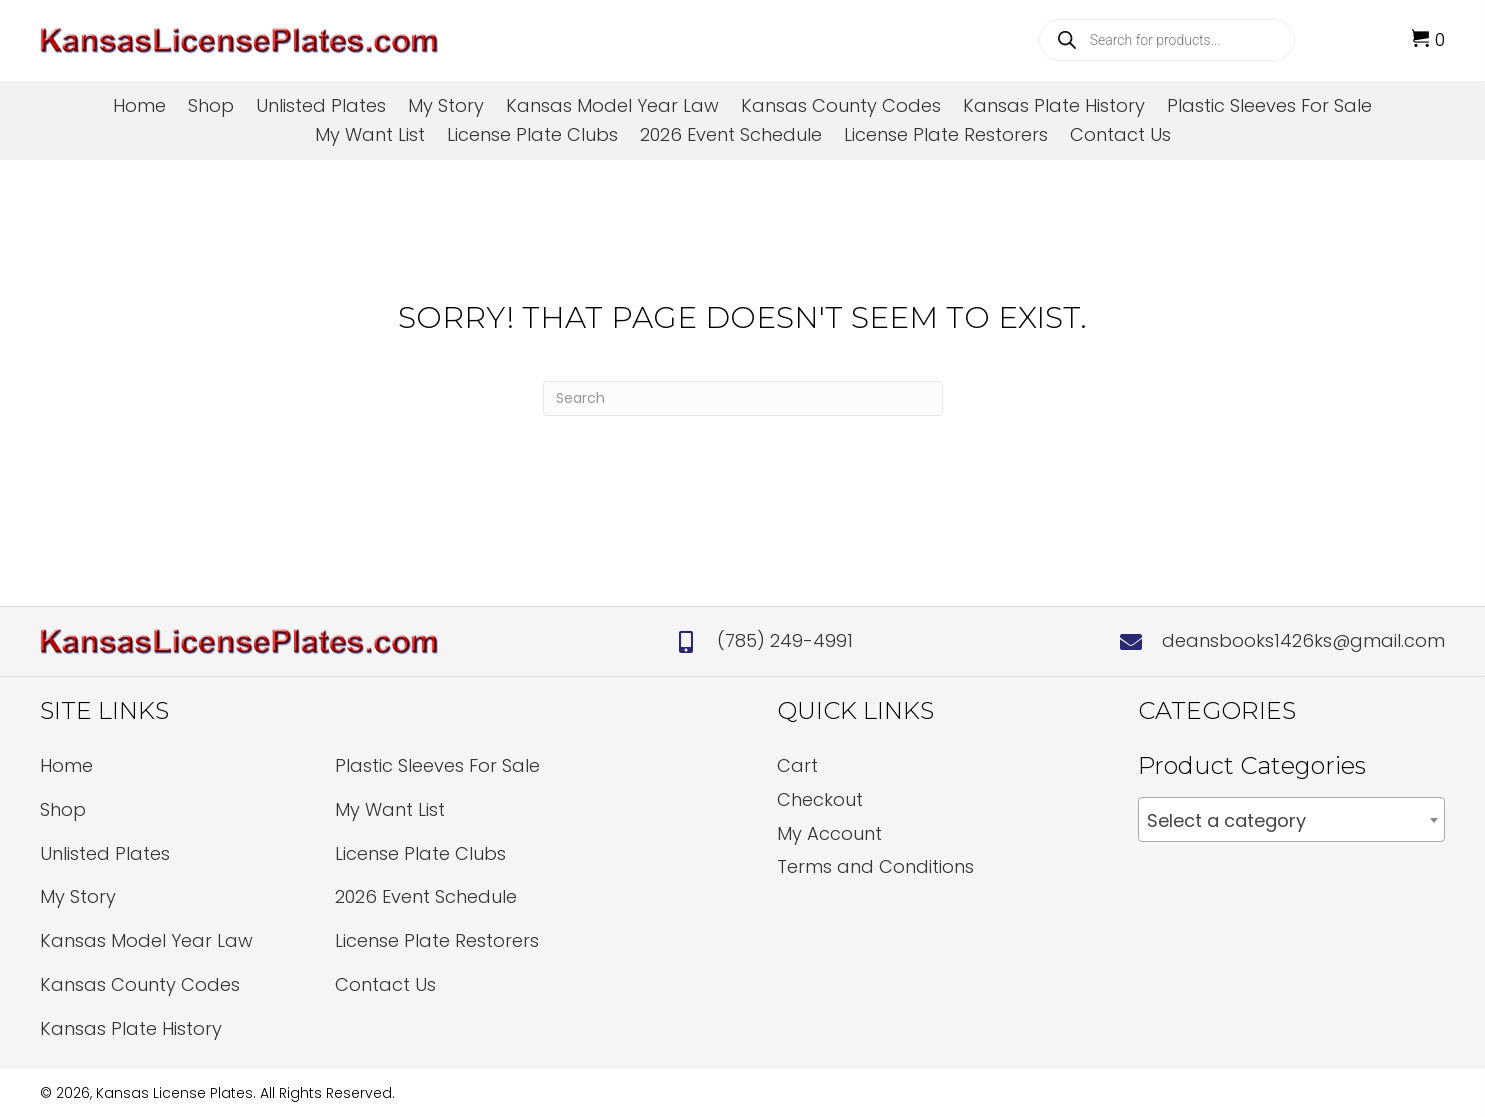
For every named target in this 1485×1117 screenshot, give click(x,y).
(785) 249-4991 (785, 640)
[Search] (743, 398)
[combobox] (1291, 819)
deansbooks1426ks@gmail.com (1303, 640)
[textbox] (1291, 821)
